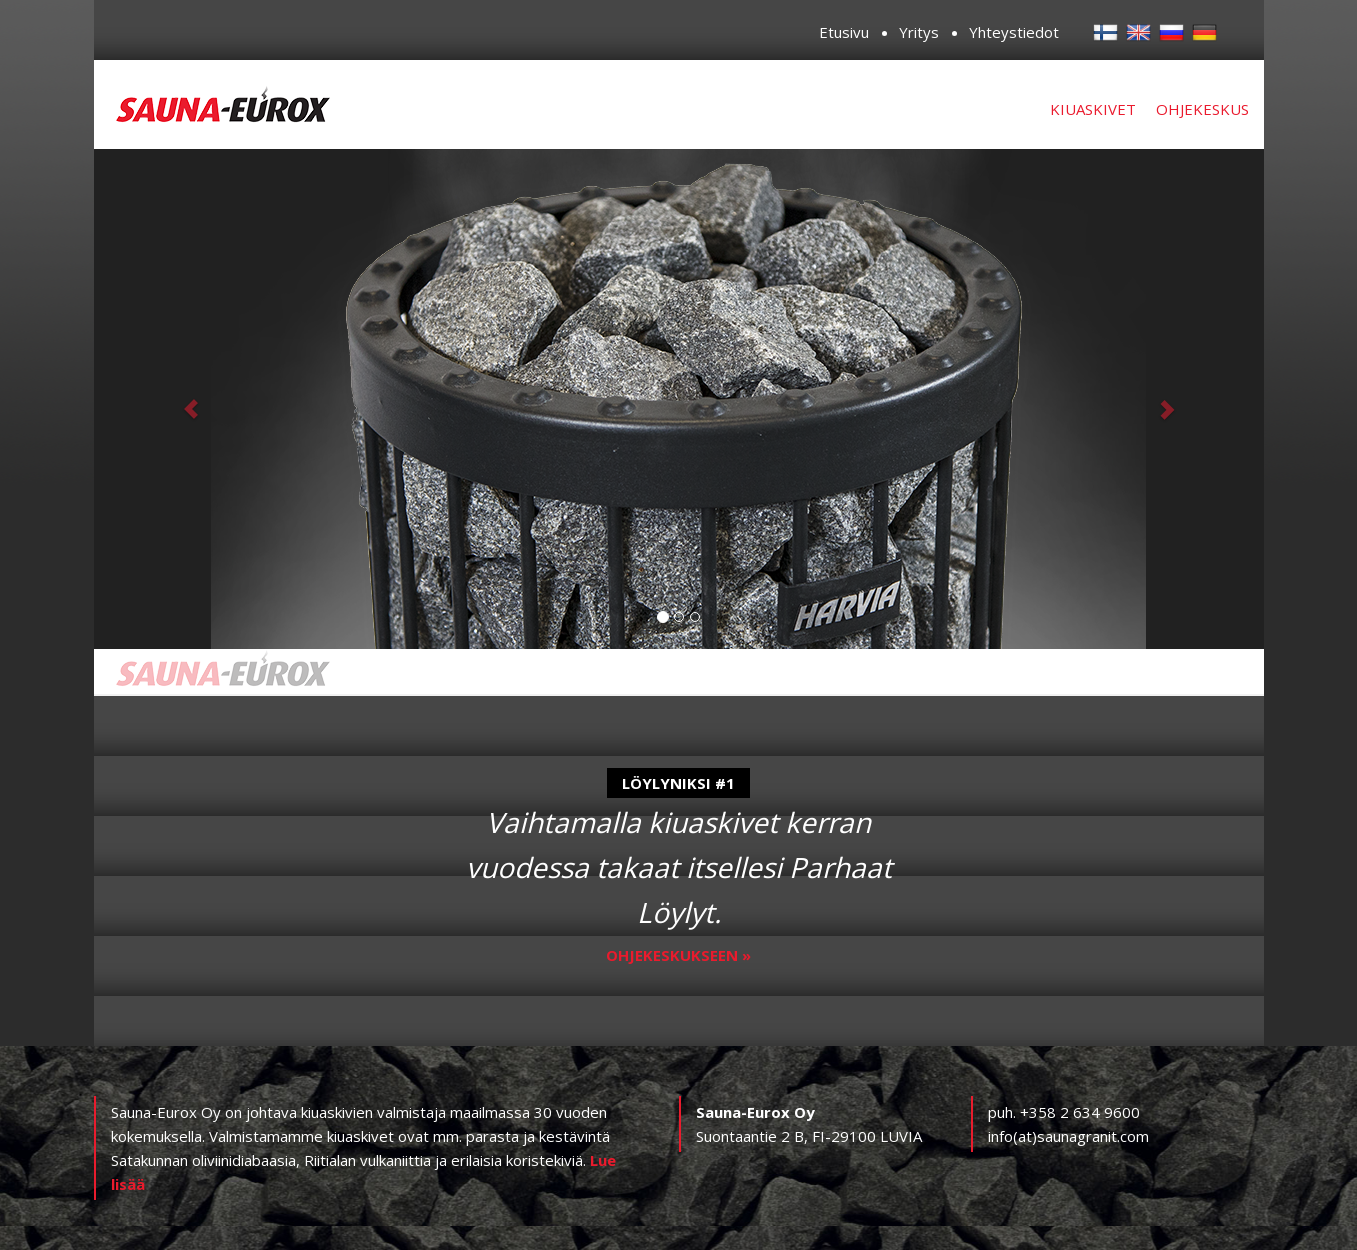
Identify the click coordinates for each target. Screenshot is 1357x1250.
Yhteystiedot (1014, 32)
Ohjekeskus (1202, 109)
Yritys (919, 32)
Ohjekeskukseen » (678, 955)
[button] (182, 399)
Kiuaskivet (1093, 109)
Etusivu (844, 32)
